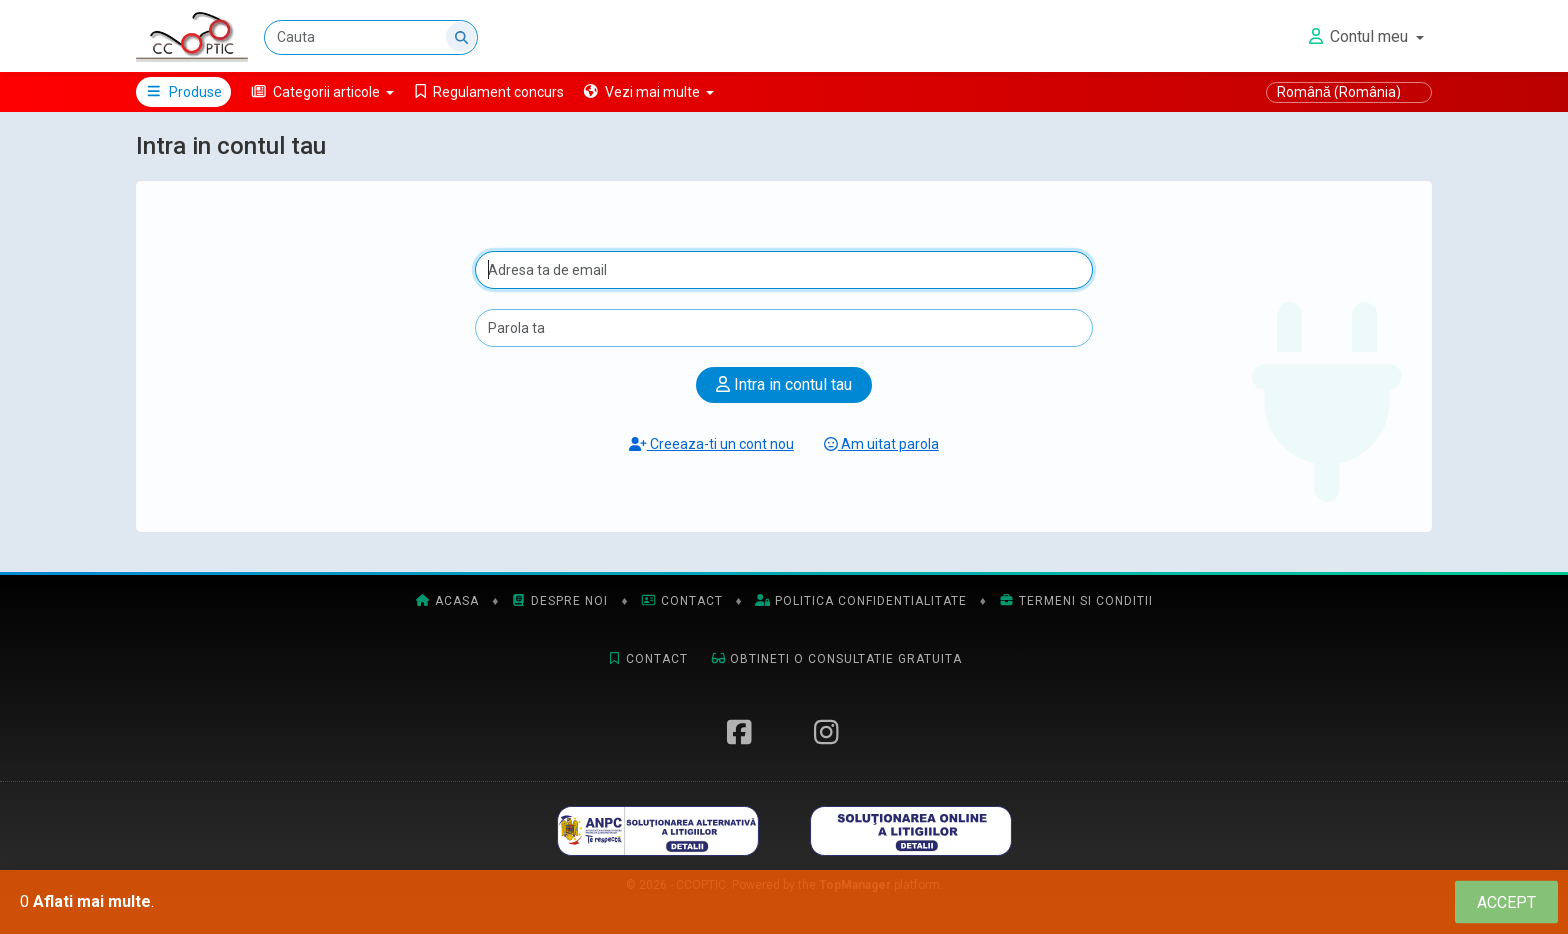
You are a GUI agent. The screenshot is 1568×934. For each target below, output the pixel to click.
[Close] (1506, 902)
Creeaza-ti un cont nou (711, 444)
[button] (322, 92)
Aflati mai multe (92, 901)
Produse (183, 92)
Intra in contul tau (784, 384)
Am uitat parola (881, 444)
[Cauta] (371, 37)
